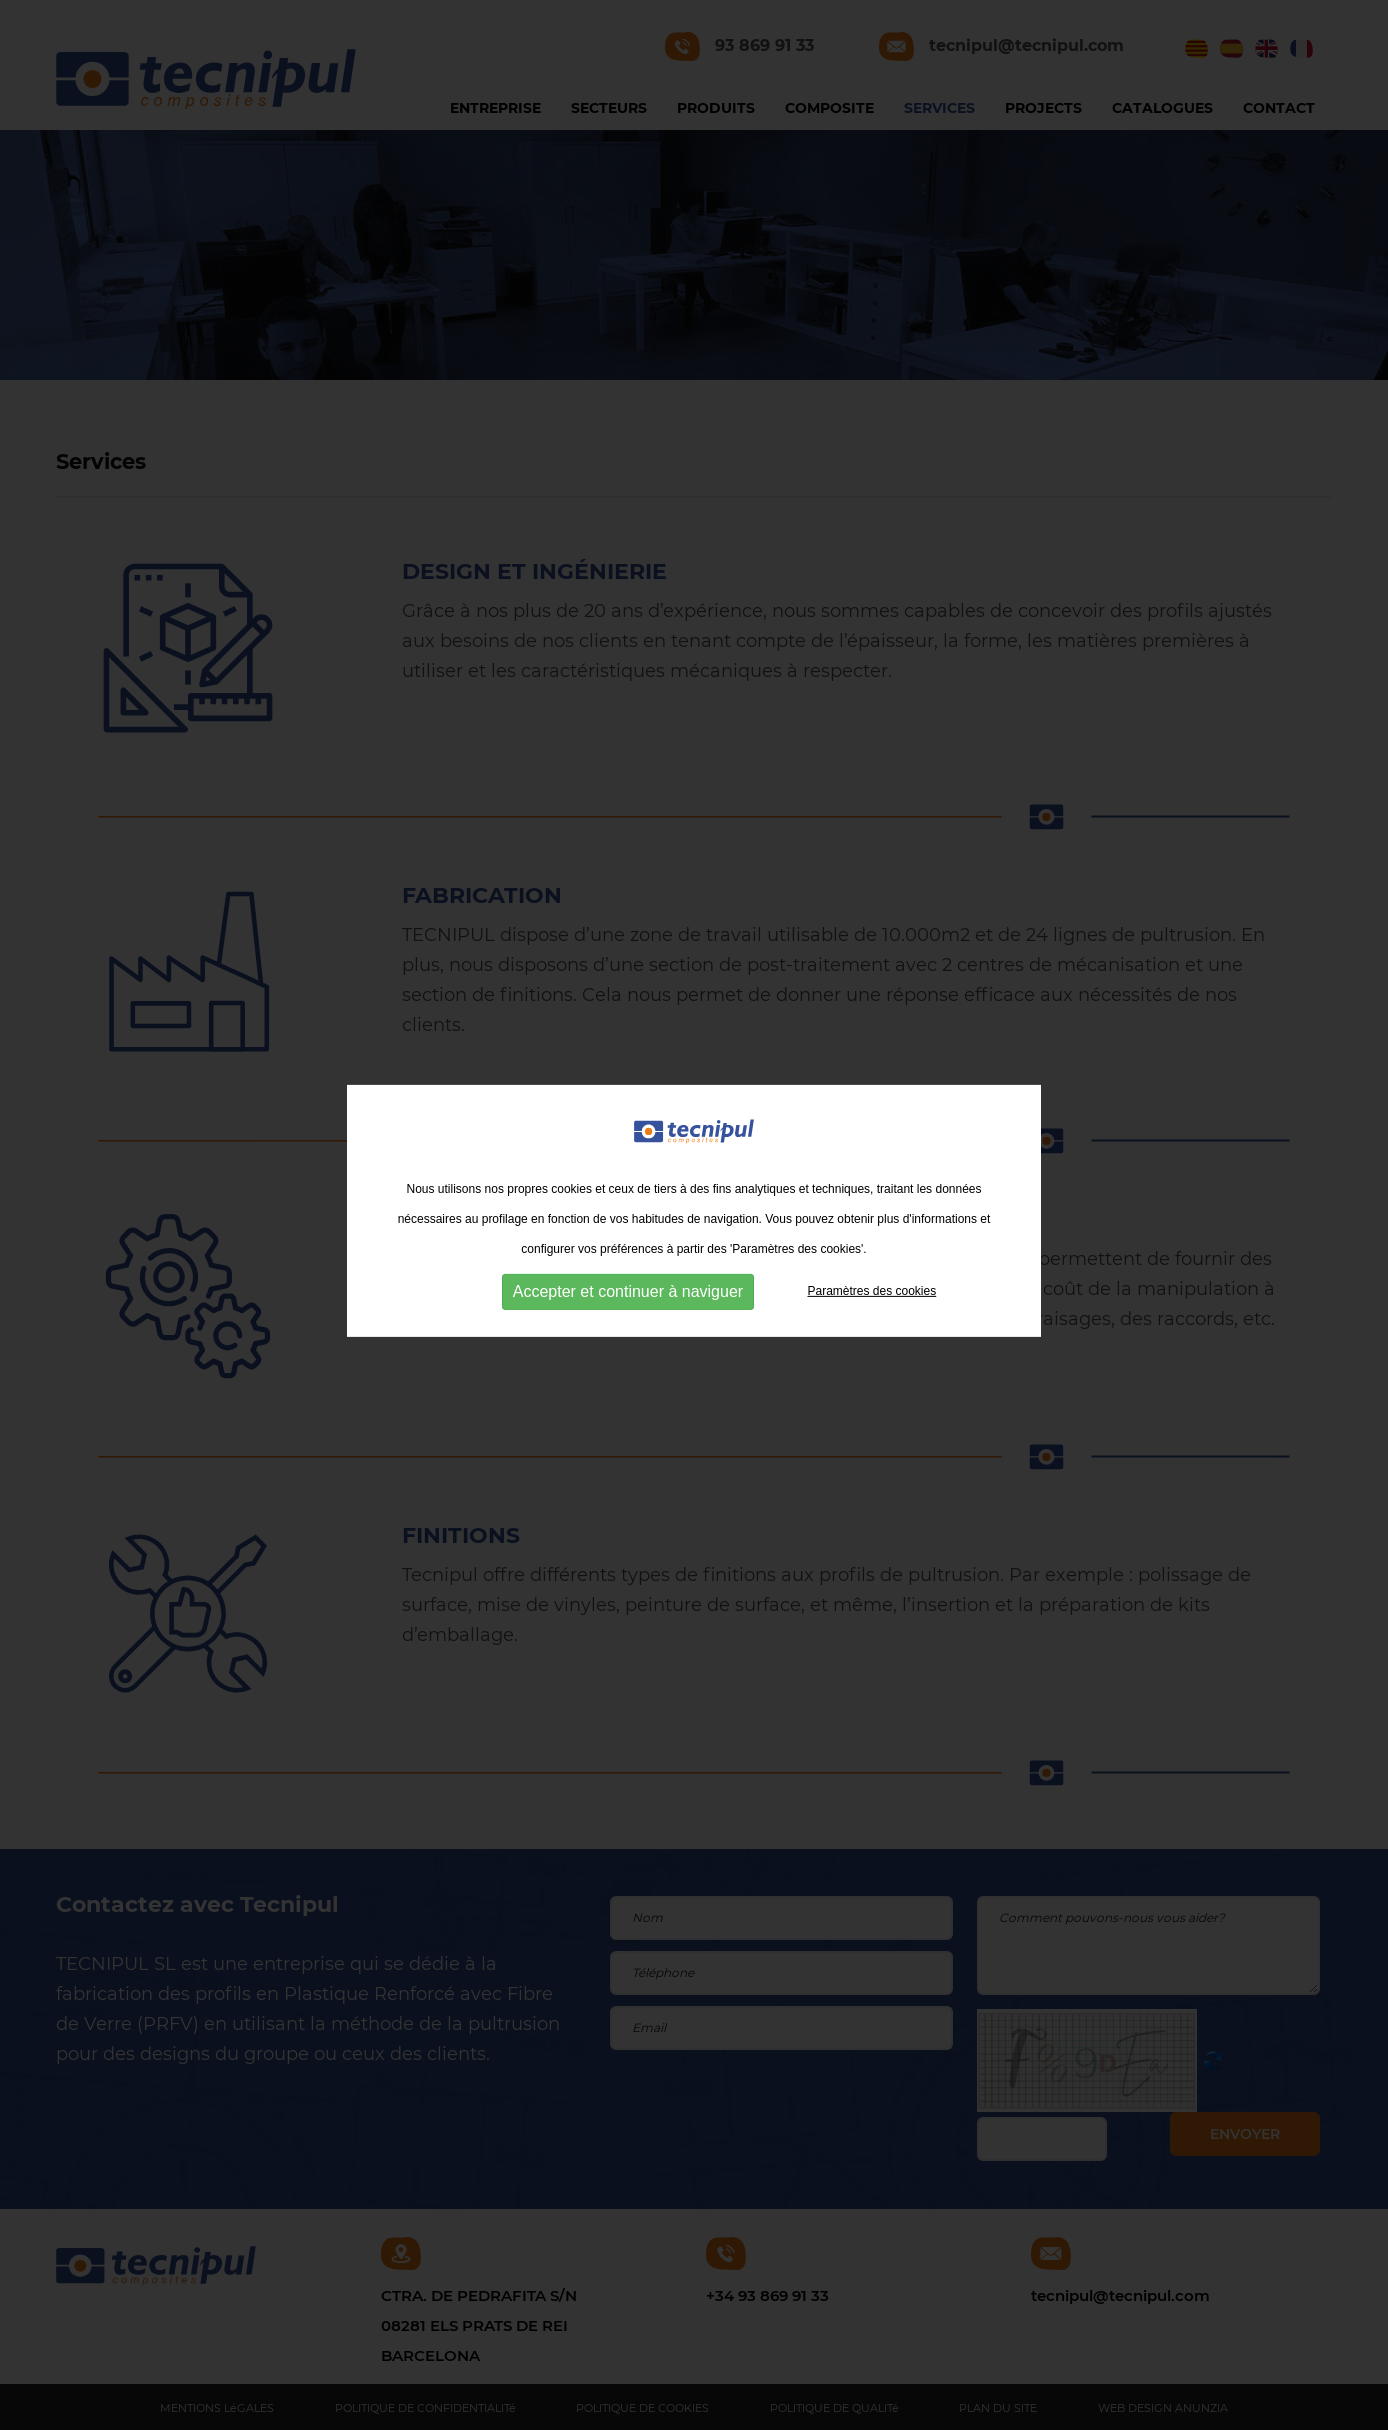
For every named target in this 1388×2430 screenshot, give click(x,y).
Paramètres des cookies (871, 1289)
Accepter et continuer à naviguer (628, 1289)
